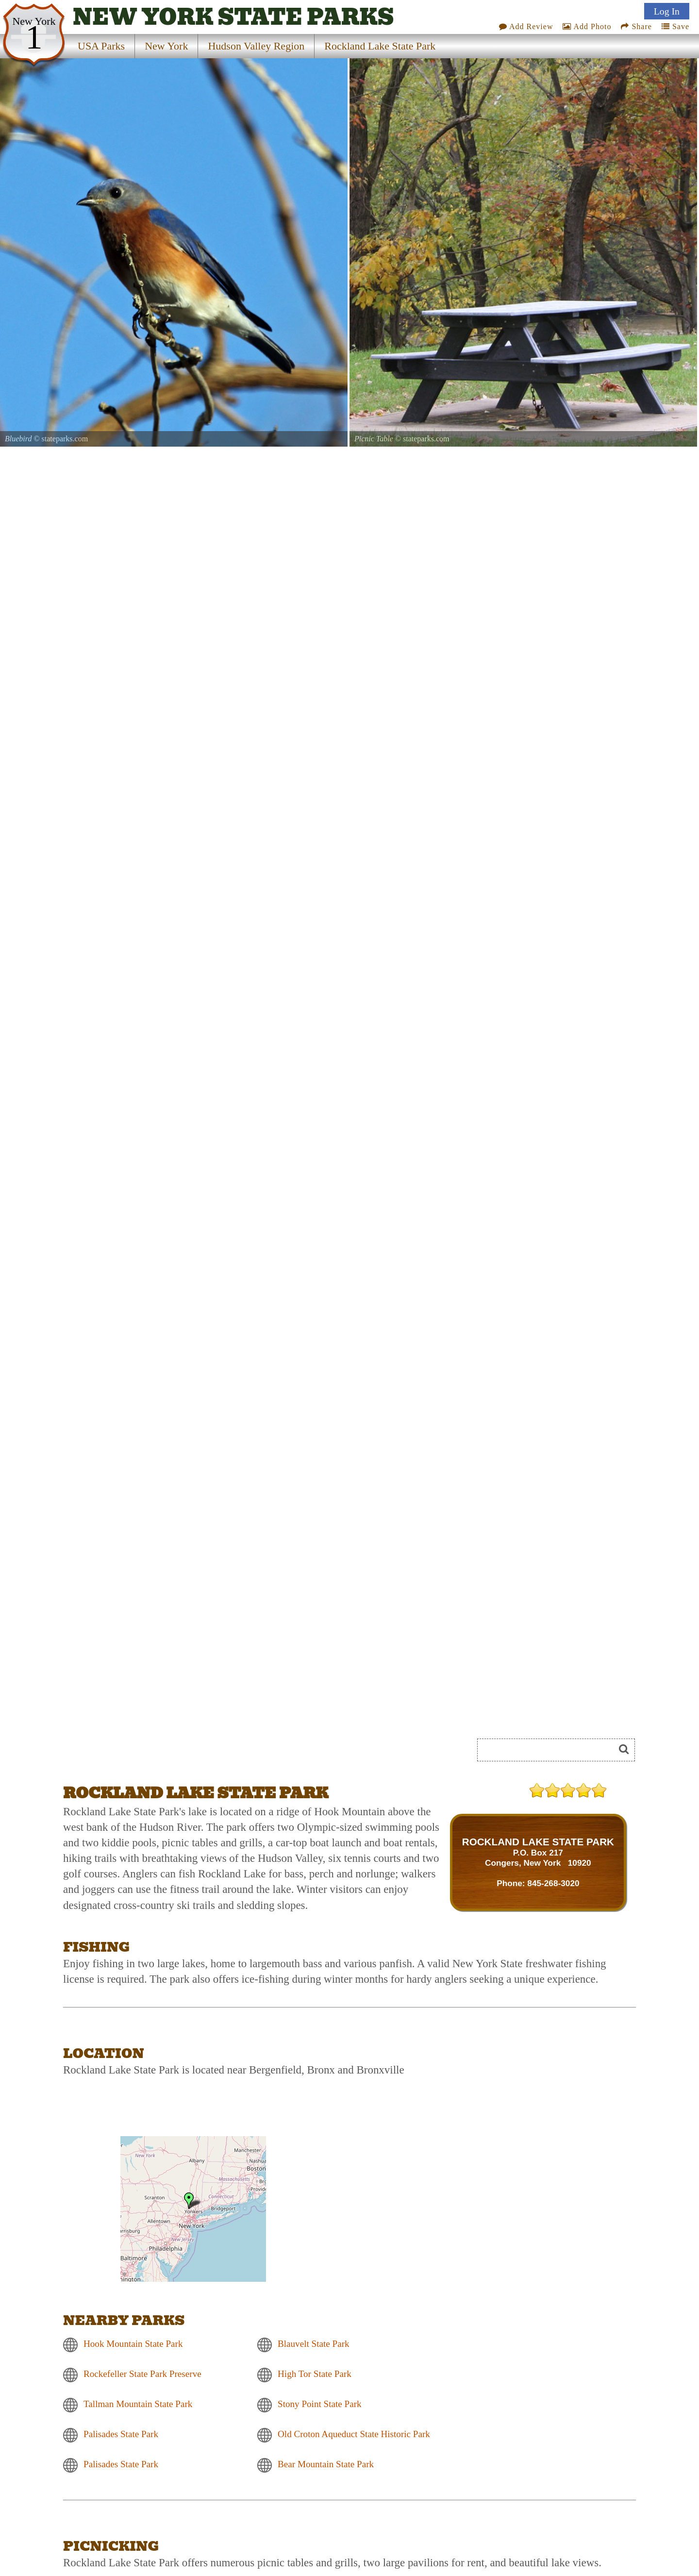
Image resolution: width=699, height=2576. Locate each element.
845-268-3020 (553, 1883)
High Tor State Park (314, 2374)
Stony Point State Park (320, 2404)
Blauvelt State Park (314, 2344)
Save (675, 26)
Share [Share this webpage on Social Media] (636, 26)
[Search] (549, 1750)
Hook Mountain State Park (133, 2344)
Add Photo (587, 26)
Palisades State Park (120, 2434)
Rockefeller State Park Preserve (142, 2374)
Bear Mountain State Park (326, 2464)
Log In (667, 11)
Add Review (526, 26)
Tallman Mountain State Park (137, 2404)
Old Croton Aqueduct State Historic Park (354, 2434)
